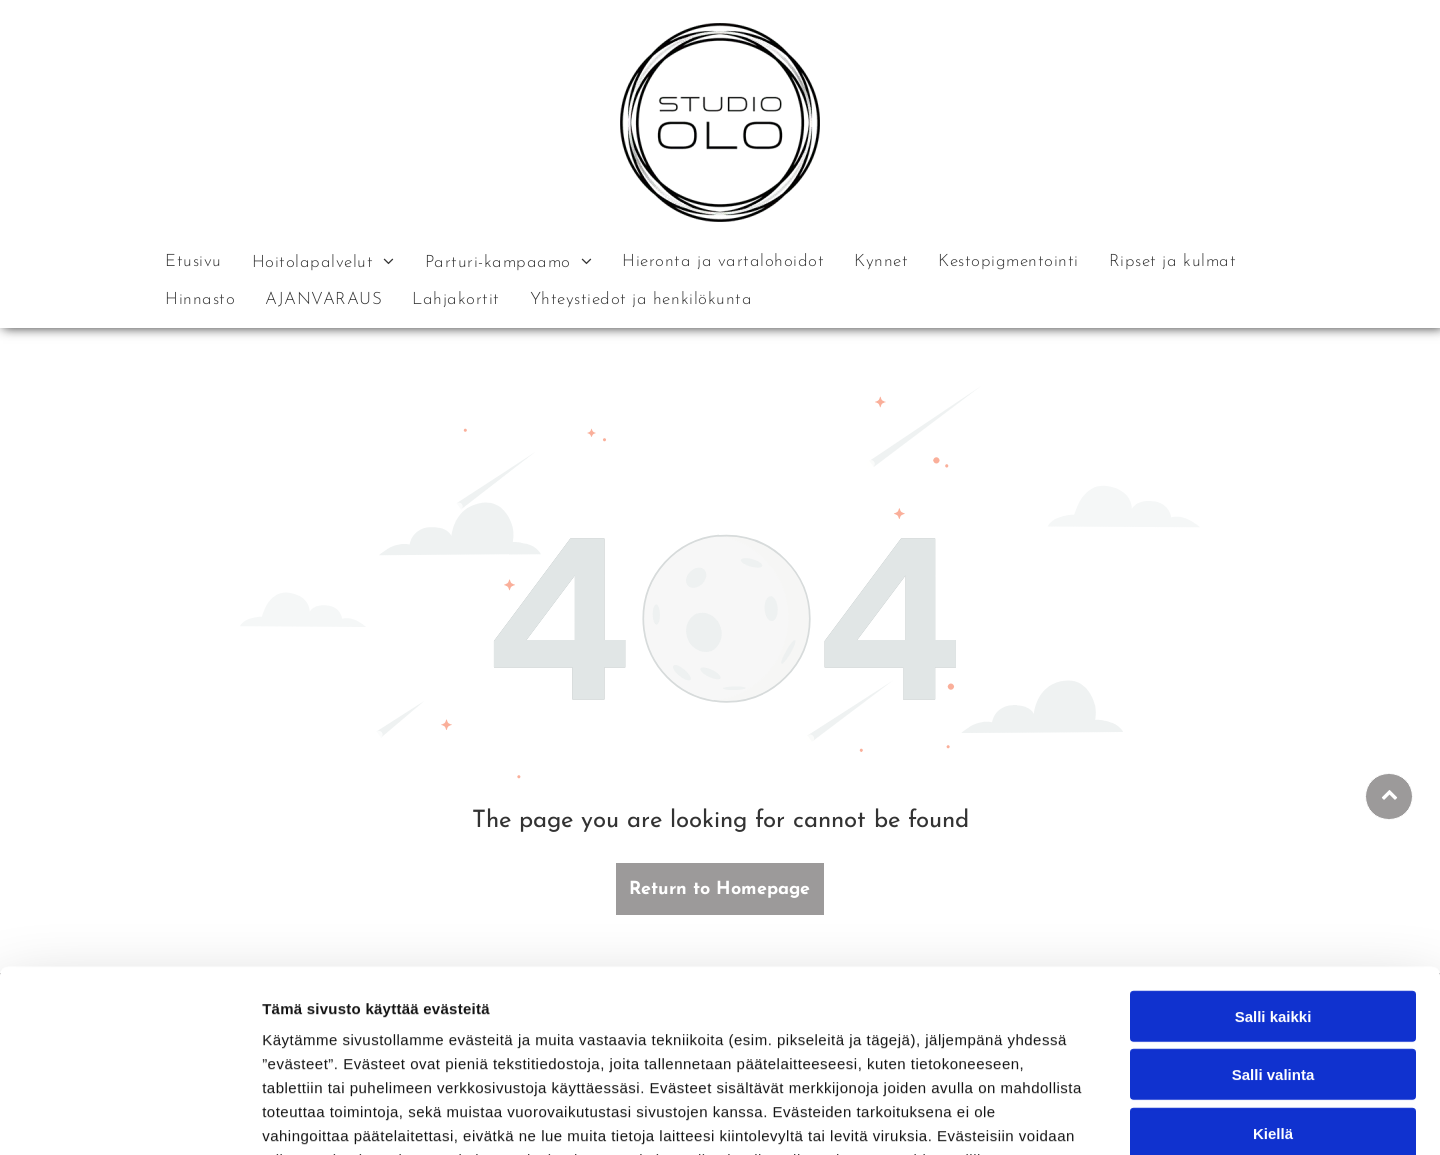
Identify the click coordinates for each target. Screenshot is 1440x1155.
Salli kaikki (1273, 891)
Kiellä (1273, 1008)
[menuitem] (193, 261)
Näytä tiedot (1069, 1115)
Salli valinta (1273, 950)
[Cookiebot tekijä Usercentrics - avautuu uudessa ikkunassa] (129, 1116)
